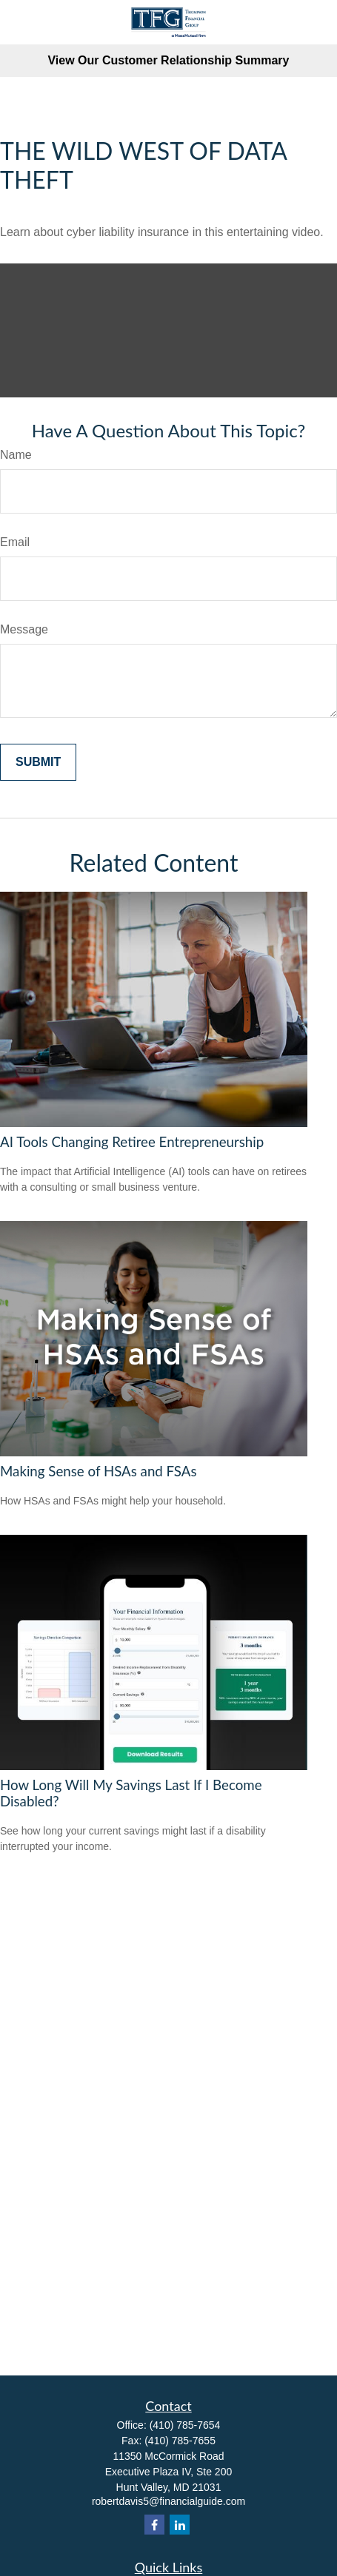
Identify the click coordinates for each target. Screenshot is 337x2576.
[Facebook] (154, 2525)
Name (16, 454)
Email (15, 542)
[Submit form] (38, 762)
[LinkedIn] (180, 2525)
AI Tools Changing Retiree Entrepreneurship (132, 1142)
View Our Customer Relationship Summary (168, 60)
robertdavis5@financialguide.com (168, 2501)
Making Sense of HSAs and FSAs (98, 1471)
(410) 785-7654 (185, 2425)
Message (24, 629)
